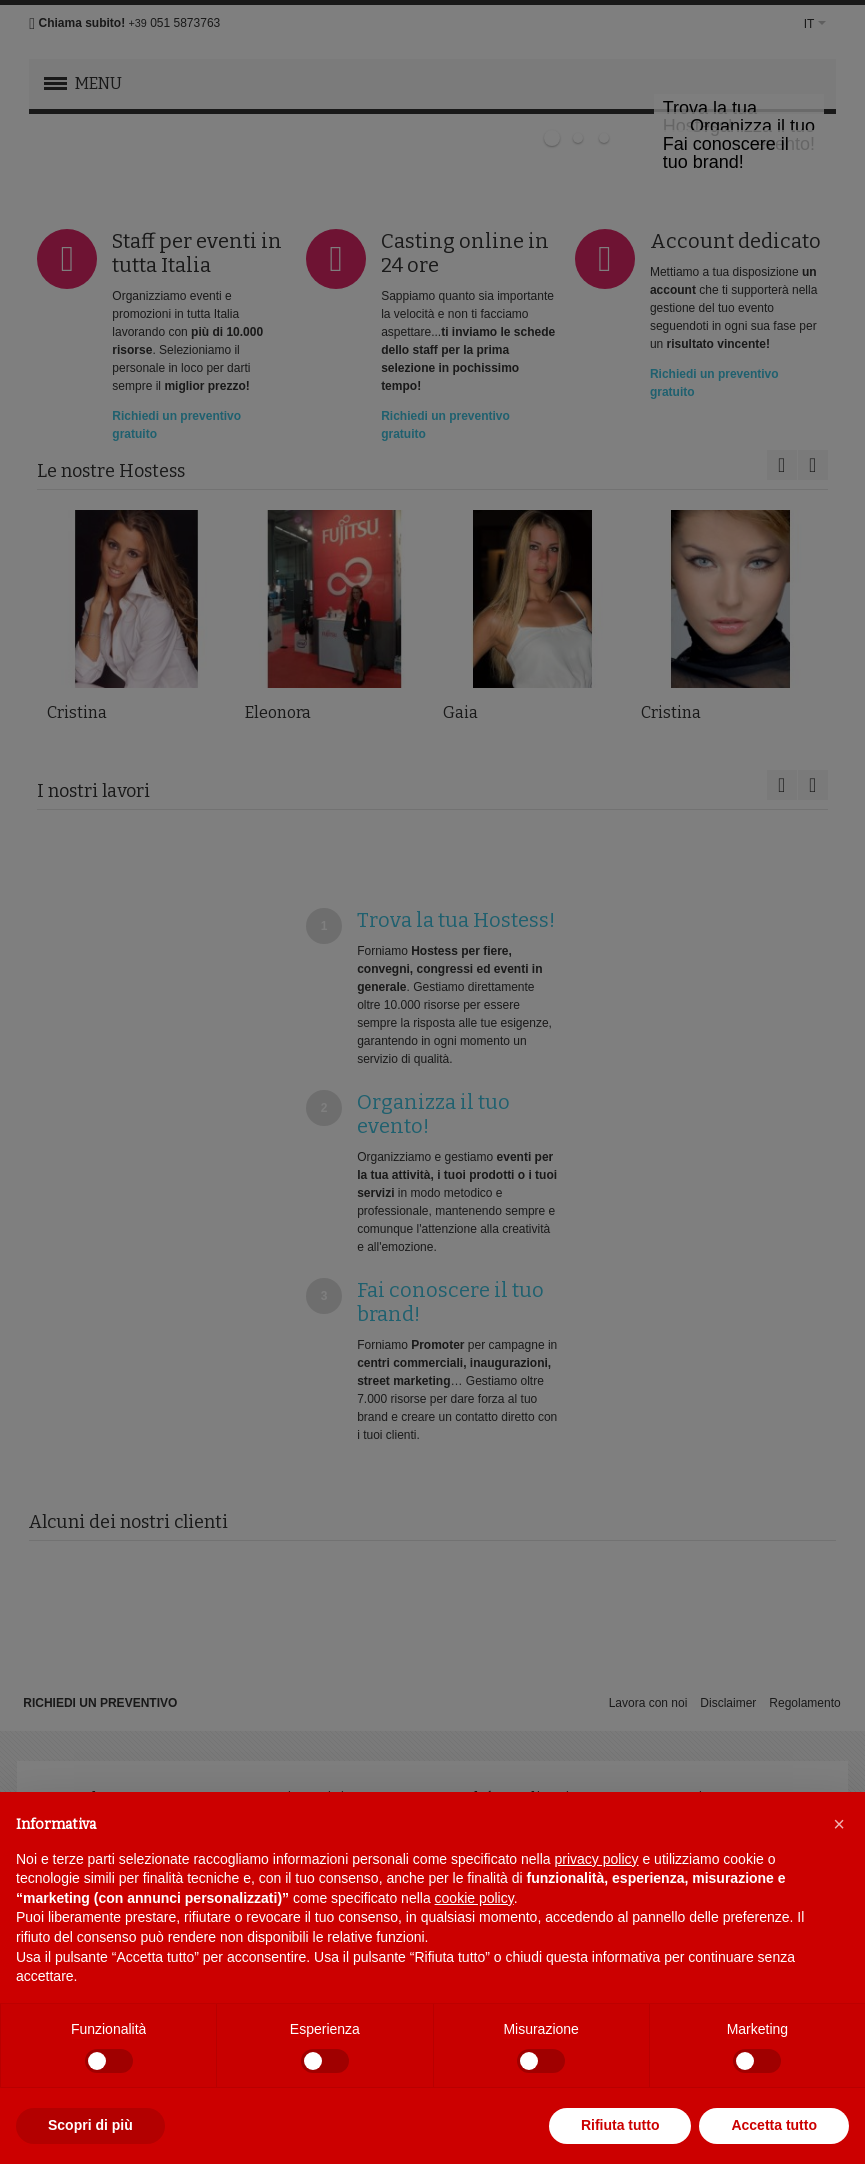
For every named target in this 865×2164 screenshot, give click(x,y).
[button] (839, 1824)
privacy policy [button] (597, 1859)
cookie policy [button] (474, 1898)
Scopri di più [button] (90, 2125)
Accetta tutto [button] (774, 2125)
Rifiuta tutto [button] (620, 2125)
